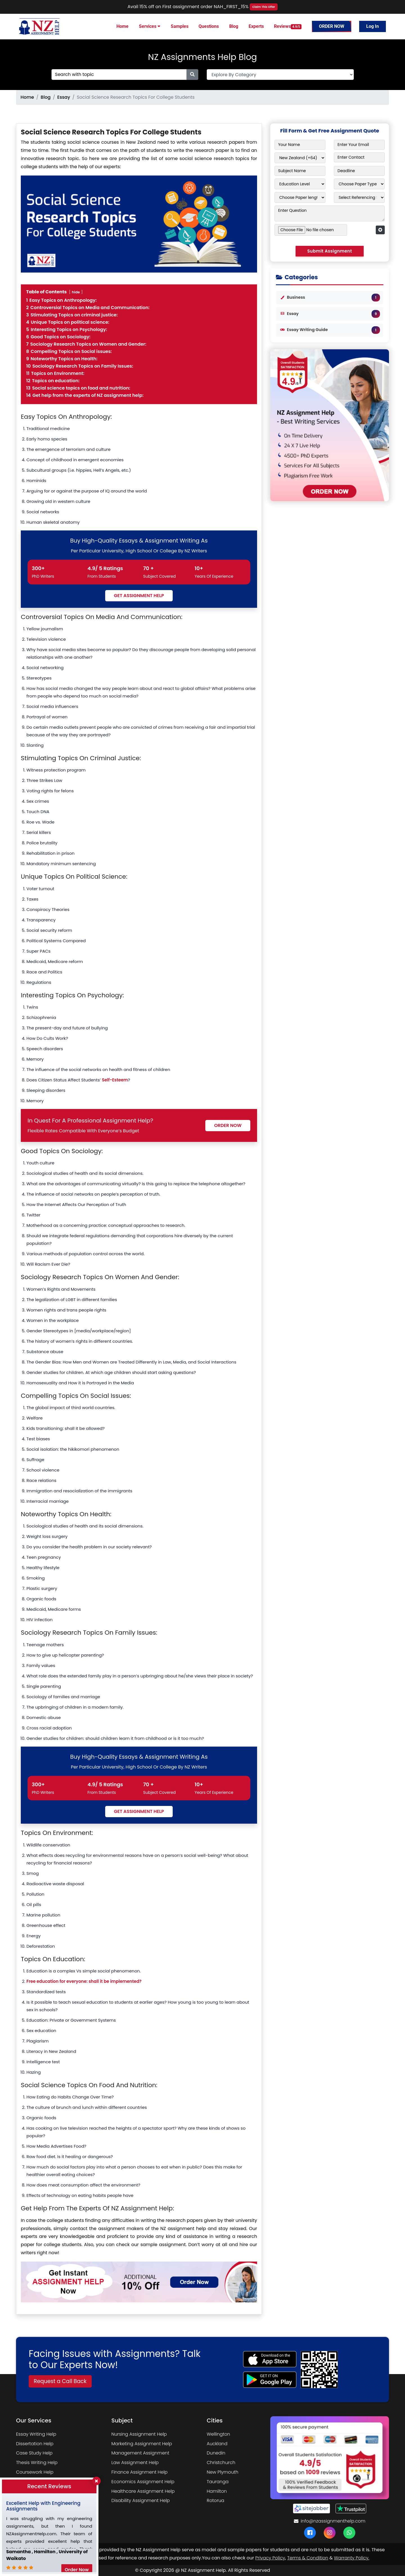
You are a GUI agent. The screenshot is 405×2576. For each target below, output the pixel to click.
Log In (372, 26)
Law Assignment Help (135, 2462)
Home (122, 26)
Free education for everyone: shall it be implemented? (83, 1981)
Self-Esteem (115, 1080)
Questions (209, 26)
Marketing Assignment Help (141, 2443)
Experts (256, 26)
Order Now (331, 26)
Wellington (218, 2434)
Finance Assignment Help (139, 2472)
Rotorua (215, 2500)
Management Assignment (140, 2453)
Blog (233, 26)
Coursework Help (34, 2472)
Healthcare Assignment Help (143, 2491)
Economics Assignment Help (142, 2481)
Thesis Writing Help (36, 2462)
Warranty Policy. (351, 2558)
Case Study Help (34, 2453)
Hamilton (217, 2491)
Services (149, 26)
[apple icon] (269, 2359)
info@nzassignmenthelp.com (329, 2521)
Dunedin (216, 2453)
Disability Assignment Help (140, 2500)
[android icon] (269, 2380)
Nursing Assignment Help (139, 2434)
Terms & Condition (307, 2558)
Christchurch (221, 2462)
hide (76, 292)
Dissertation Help (34, 2443)
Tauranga (218, 2481)
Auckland (217, 2443)
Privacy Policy (270, 2558)
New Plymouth (222, 2472)
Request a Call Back (60, 2381)
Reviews (288, 26)
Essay (63, 97)
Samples (179, 26)
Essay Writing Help (36, 2434)
